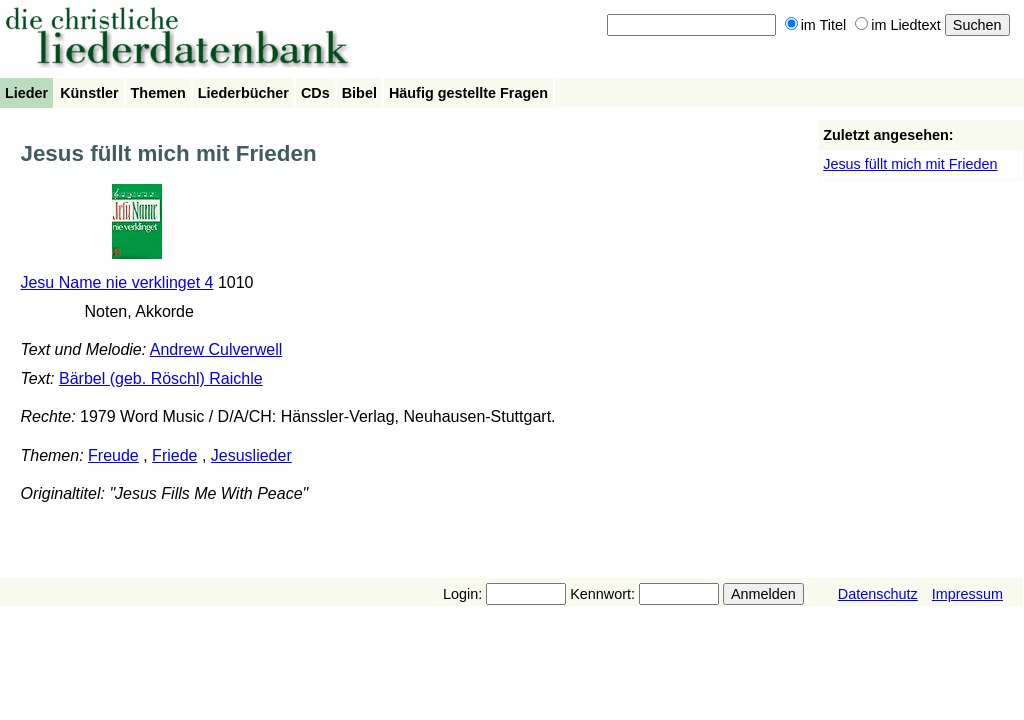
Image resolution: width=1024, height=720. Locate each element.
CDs (315, 93)
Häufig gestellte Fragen (468, 93)
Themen (158, 93)
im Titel (816, 25)
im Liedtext (898, 25)
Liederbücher (243, 93)
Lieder (26, 93)
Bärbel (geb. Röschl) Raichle (161, 378)
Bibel (359, 93)
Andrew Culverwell (216, 349)
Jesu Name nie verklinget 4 (116, 282)
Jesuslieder (251, 455)
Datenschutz (878, 594)
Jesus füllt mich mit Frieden (910, 164)
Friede (174, 455)
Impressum (967, 594)
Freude (113, 455)
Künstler (89, 93)
